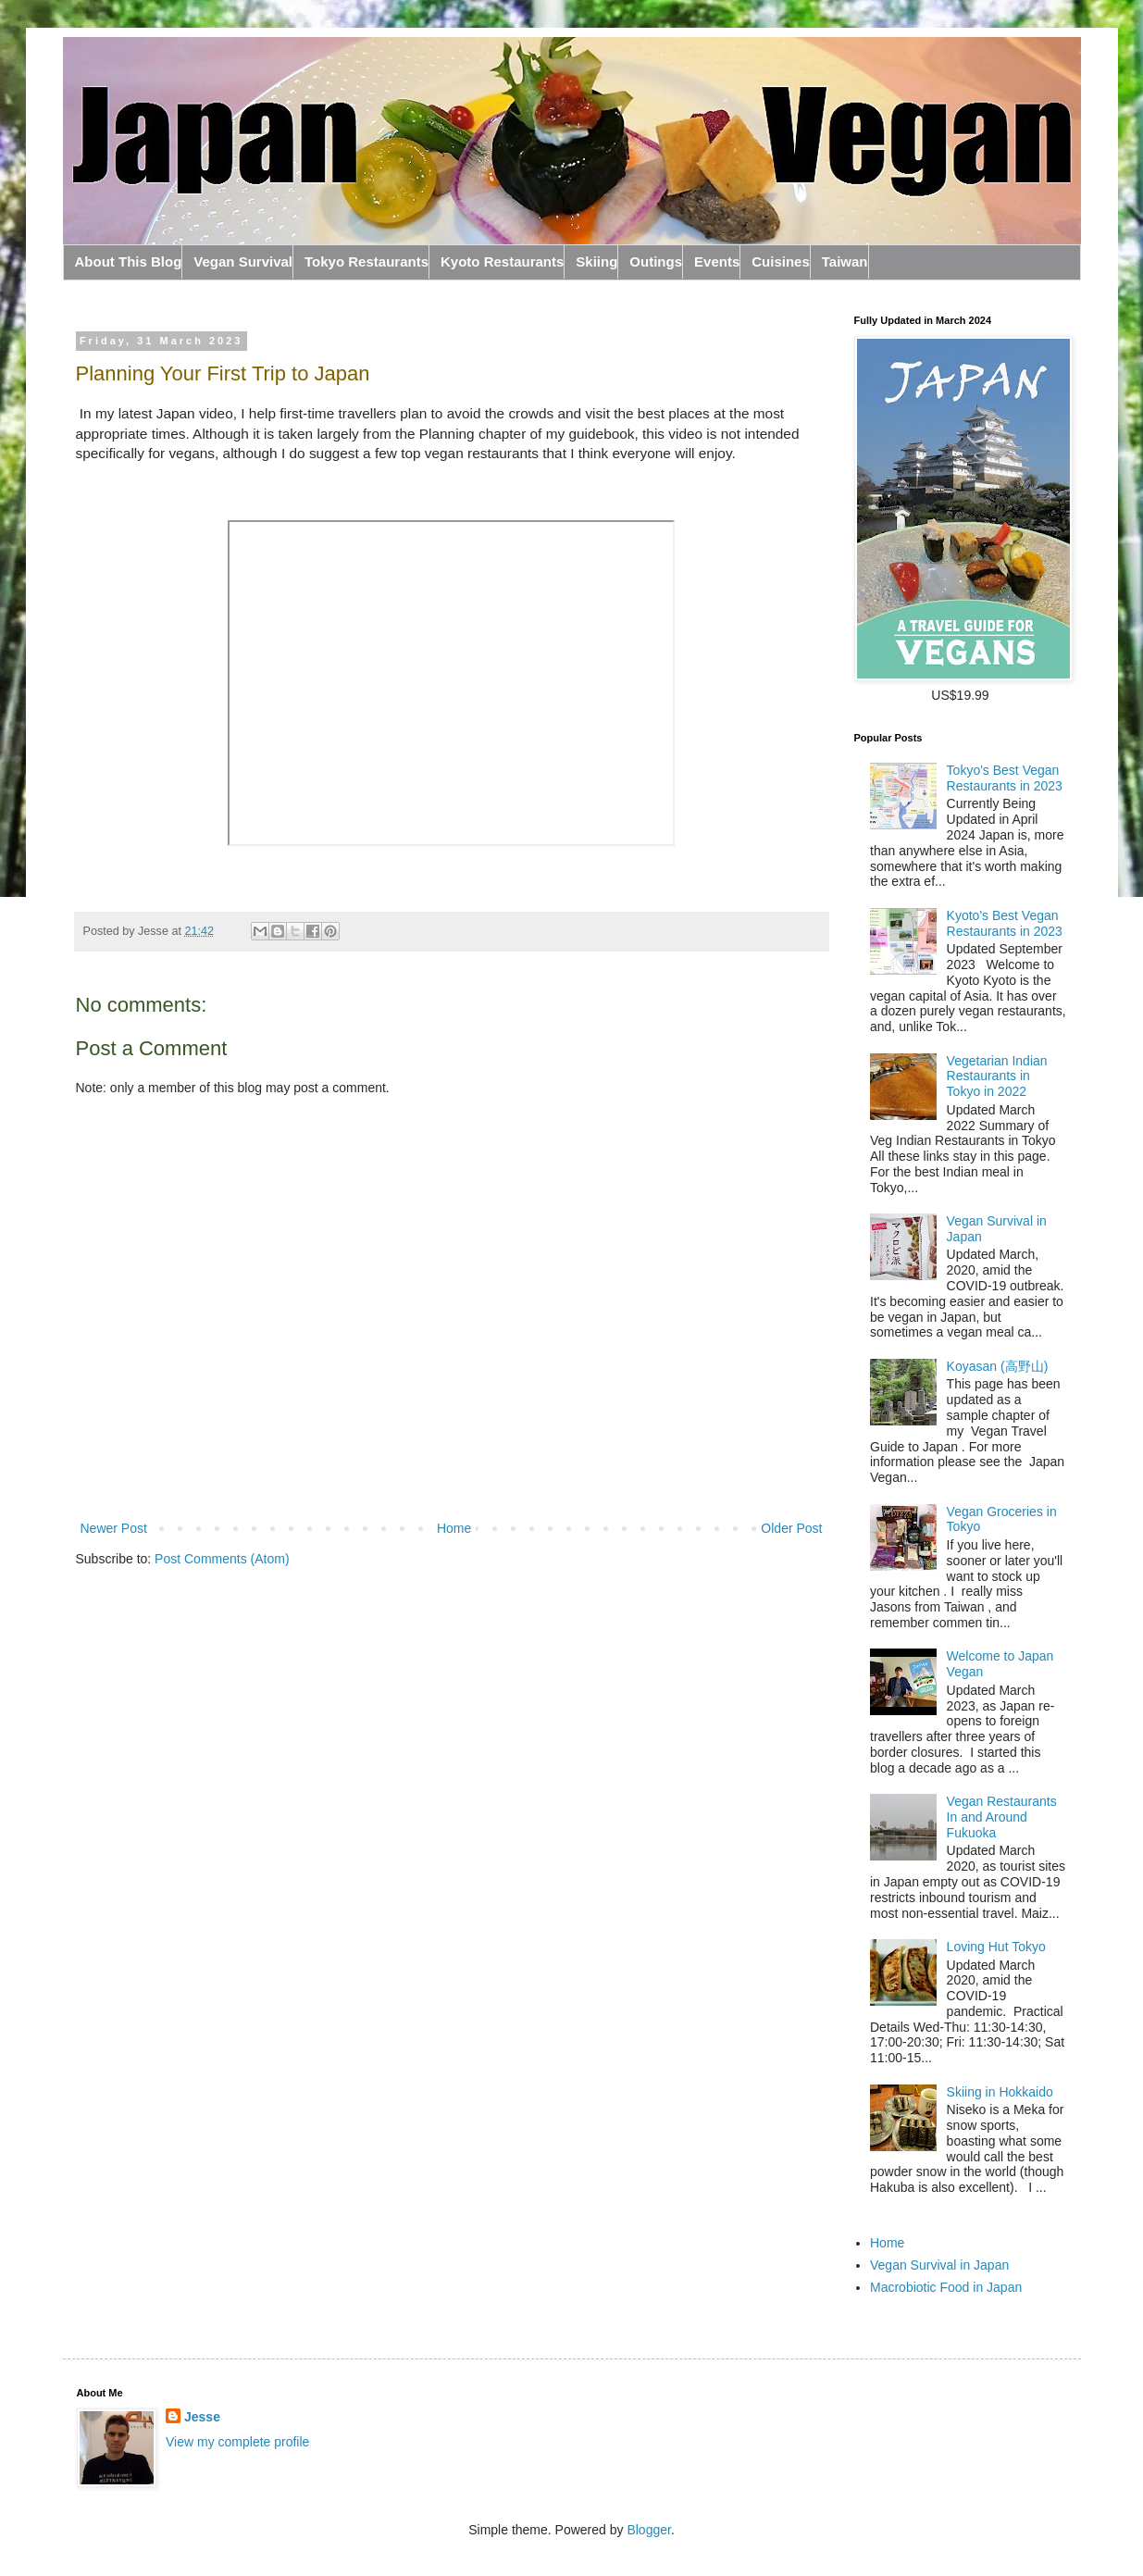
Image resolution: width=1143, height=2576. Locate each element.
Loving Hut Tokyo (996, 1946)
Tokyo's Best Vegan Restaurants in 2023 (1004, 778)
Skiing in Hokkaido (1000, 2091)
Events (716, 261)
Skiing (596, 261)
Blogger (648, 2529)
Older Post (791, 1528)
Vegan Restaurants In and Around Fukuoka (1002, 1817)
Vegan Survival (242, 261)
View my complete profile (237, 2441)
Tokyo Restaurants (366, 261)
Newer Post (114, 1528)
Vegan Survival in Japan (939, 2265)
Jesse (202, 2416)
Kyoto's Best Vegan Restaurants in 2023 (1004, 923)
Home (454, 1528)
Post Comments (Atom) (222, 1558)
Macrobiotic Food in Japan (946, 2287)
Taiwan (845, 261)
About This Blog (128, 261)
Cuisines (781, 261)
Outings (655, 261)
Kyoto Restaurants (502, 261)
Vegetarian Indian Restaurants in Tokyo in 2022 (997, 1076)
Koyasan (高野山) (998, 1366)
